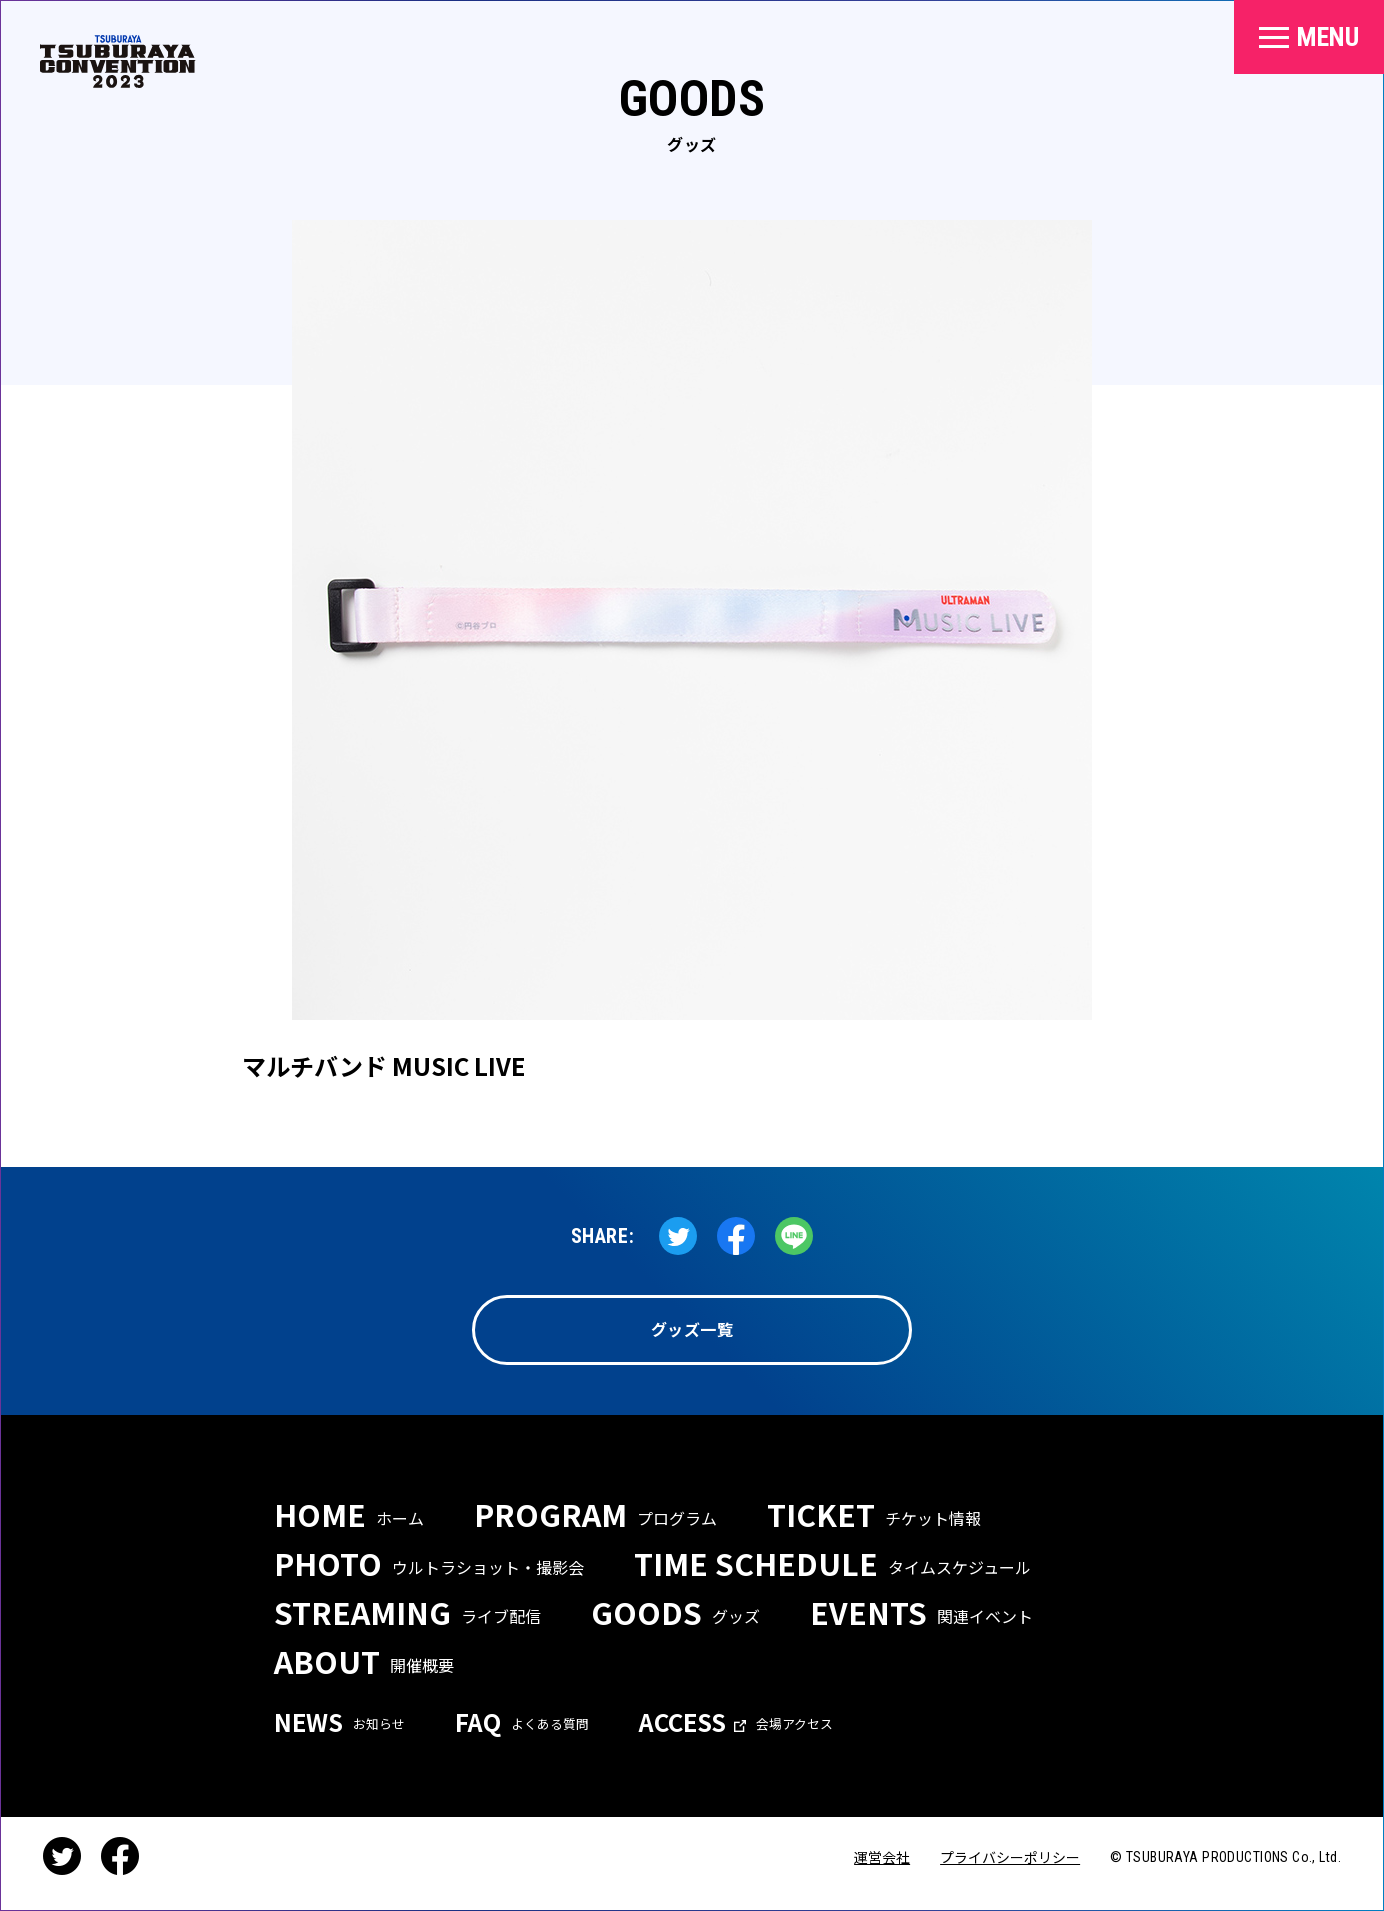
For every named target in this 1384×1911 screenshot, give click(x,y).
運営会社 (882, 1857)
